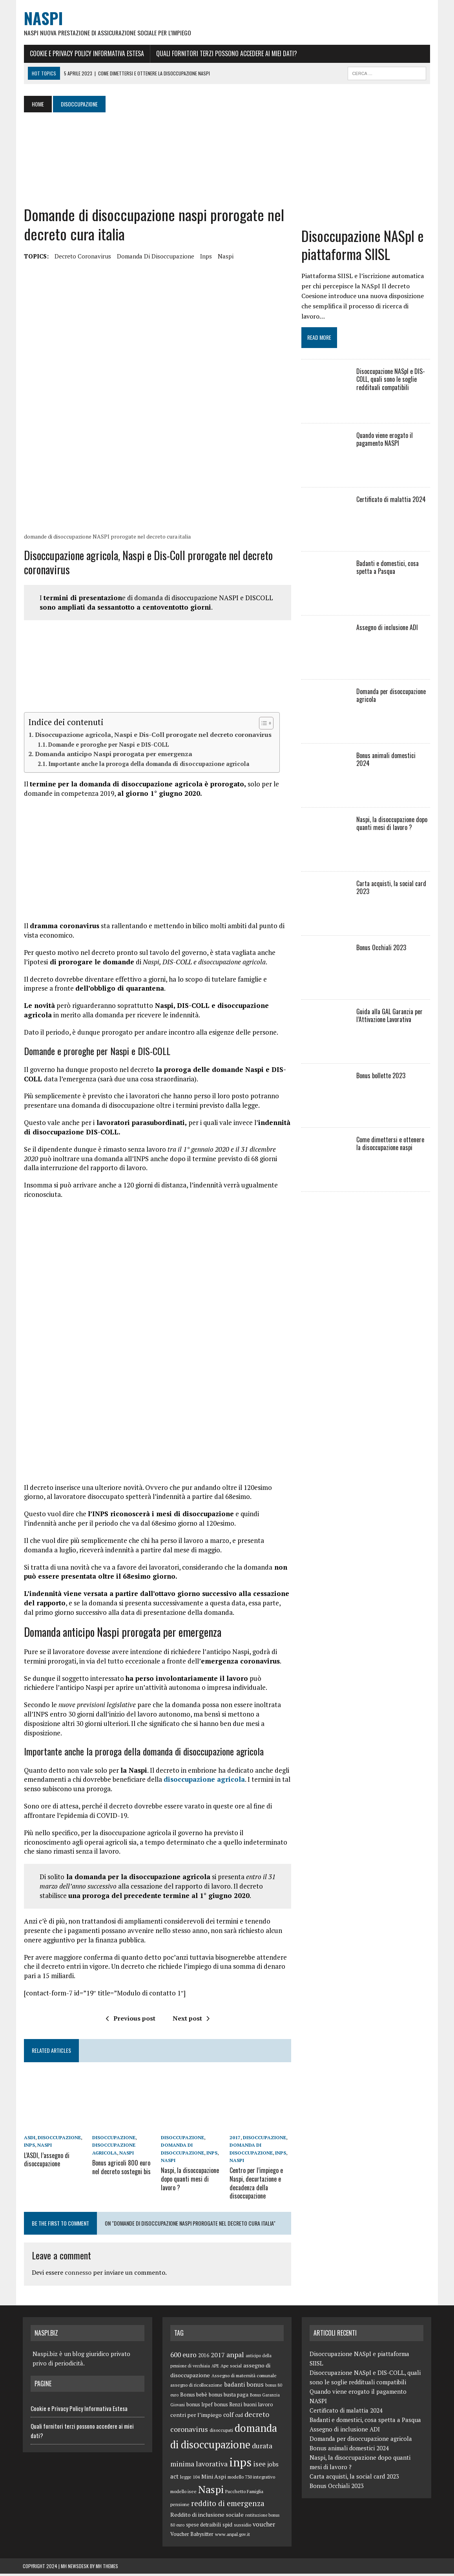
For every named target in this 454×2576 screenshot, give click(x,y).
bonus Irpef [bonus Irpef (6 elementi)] (199, 2406)
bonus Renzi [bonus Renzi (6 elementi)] (228, 2406)
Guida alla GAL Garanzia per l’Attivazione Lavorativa (390, 1017)
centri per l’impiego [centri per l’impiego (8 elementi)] (196, 2417)
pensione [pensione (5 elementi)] (180, 2507)
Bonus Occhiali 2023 (382, 948)
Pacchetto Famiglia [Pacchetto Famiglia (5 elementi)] (244, 2493)
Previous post (130, 2021)
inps (205, 257)
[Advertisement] (180, 160)
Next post (190, 2021)
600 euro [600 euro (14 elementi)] (183, 2356)
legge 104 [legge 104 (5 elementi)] (190, 2479)
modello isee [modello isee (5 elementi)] (183, 2493)
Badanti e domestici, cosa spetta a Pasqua (388, 568)
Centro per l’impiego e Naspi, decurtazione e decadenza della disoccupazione (256, 2185)
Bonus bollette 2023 (381, 1076)
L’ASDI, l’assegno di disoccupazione (45, 2162)
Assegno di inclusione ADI (387, 628)
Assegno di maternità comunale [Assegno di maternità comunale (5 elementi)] (244, 2377)
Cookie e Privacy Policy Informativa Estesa (86, 54)
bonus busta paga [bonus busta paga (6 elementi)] (228, 2397)
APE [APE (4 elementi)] (215, 2368)
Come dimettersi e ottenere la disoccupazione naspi (393, 1145)
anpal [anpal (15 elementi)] (235, 2356)
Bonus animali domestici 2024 (394, 756)
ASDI (28, 2141)
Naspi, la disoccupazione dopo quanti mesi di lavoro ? (189, 2182)
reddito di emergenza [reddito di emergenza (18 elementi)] (227, 2505)
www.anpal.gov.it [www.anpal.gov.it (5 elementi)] (232, 2536)
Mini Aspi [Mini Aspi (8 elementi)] (213, 2478)
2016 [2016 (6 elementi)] (203, 2357)
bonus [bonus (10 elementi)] (255, 2387)
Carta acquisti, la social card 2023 (392, 889)
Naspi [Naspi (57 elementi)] (211, 2491)
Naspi (224, 257)
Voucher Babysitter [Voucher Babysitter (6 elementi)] (191, 2536)
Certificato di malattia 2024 (391, 500)
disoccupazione (58, 2141)
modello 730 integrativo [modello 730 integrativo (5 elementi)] (251, 2479)
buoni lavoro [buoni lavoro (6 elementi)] (258, 2406)
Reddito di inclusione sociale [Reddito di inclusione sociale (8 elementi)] (207, 2516)
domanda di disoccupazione (154, 257)
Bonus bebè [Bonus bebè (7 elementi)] (193, 2396)
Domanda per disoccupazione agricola (391, 696)
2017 (235, 2141)
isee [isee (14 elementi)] (259, 2466)
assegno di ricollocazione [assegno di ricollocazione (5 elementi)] (196, 2387)
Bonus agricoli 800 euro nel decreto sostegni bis (120, 2170)
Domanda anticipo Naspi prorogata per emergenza (112, 755)
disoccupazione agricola (203, 1782)
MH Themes (107, 2568)
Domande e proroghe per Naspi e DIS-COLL (107, 746)
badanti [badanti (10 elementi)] (234, 2387)
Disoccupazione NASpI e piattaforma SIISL (363, 246)
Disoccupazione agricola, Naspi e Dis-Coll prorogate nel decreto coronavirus (152, 736)
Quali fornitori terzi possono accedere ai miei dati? (225, 54)
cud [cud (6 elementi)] (239, 2417)
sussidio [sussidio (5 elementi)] (242, 2527)
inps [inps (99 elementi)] (240, 2464)
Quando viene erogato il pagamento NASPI (385, 440)
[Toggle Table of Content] (261, 725)
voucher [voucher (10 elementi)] (264, 2526)
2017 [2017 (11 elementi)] (218, 2356)
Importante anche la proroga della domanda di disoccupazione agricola (147, 766)
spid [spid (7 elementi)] (227, 2526)
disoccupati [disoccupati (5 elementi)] (221, 2432)
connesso (77, 2274)
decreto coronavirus (81, 257)
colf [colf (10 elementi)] (228, 2417)
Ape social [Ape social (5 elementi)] (231, 2368)
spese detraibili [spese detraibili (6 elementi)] (203, 2526)
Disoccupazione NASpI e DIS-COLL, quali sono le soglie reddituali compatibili (391, 381)
